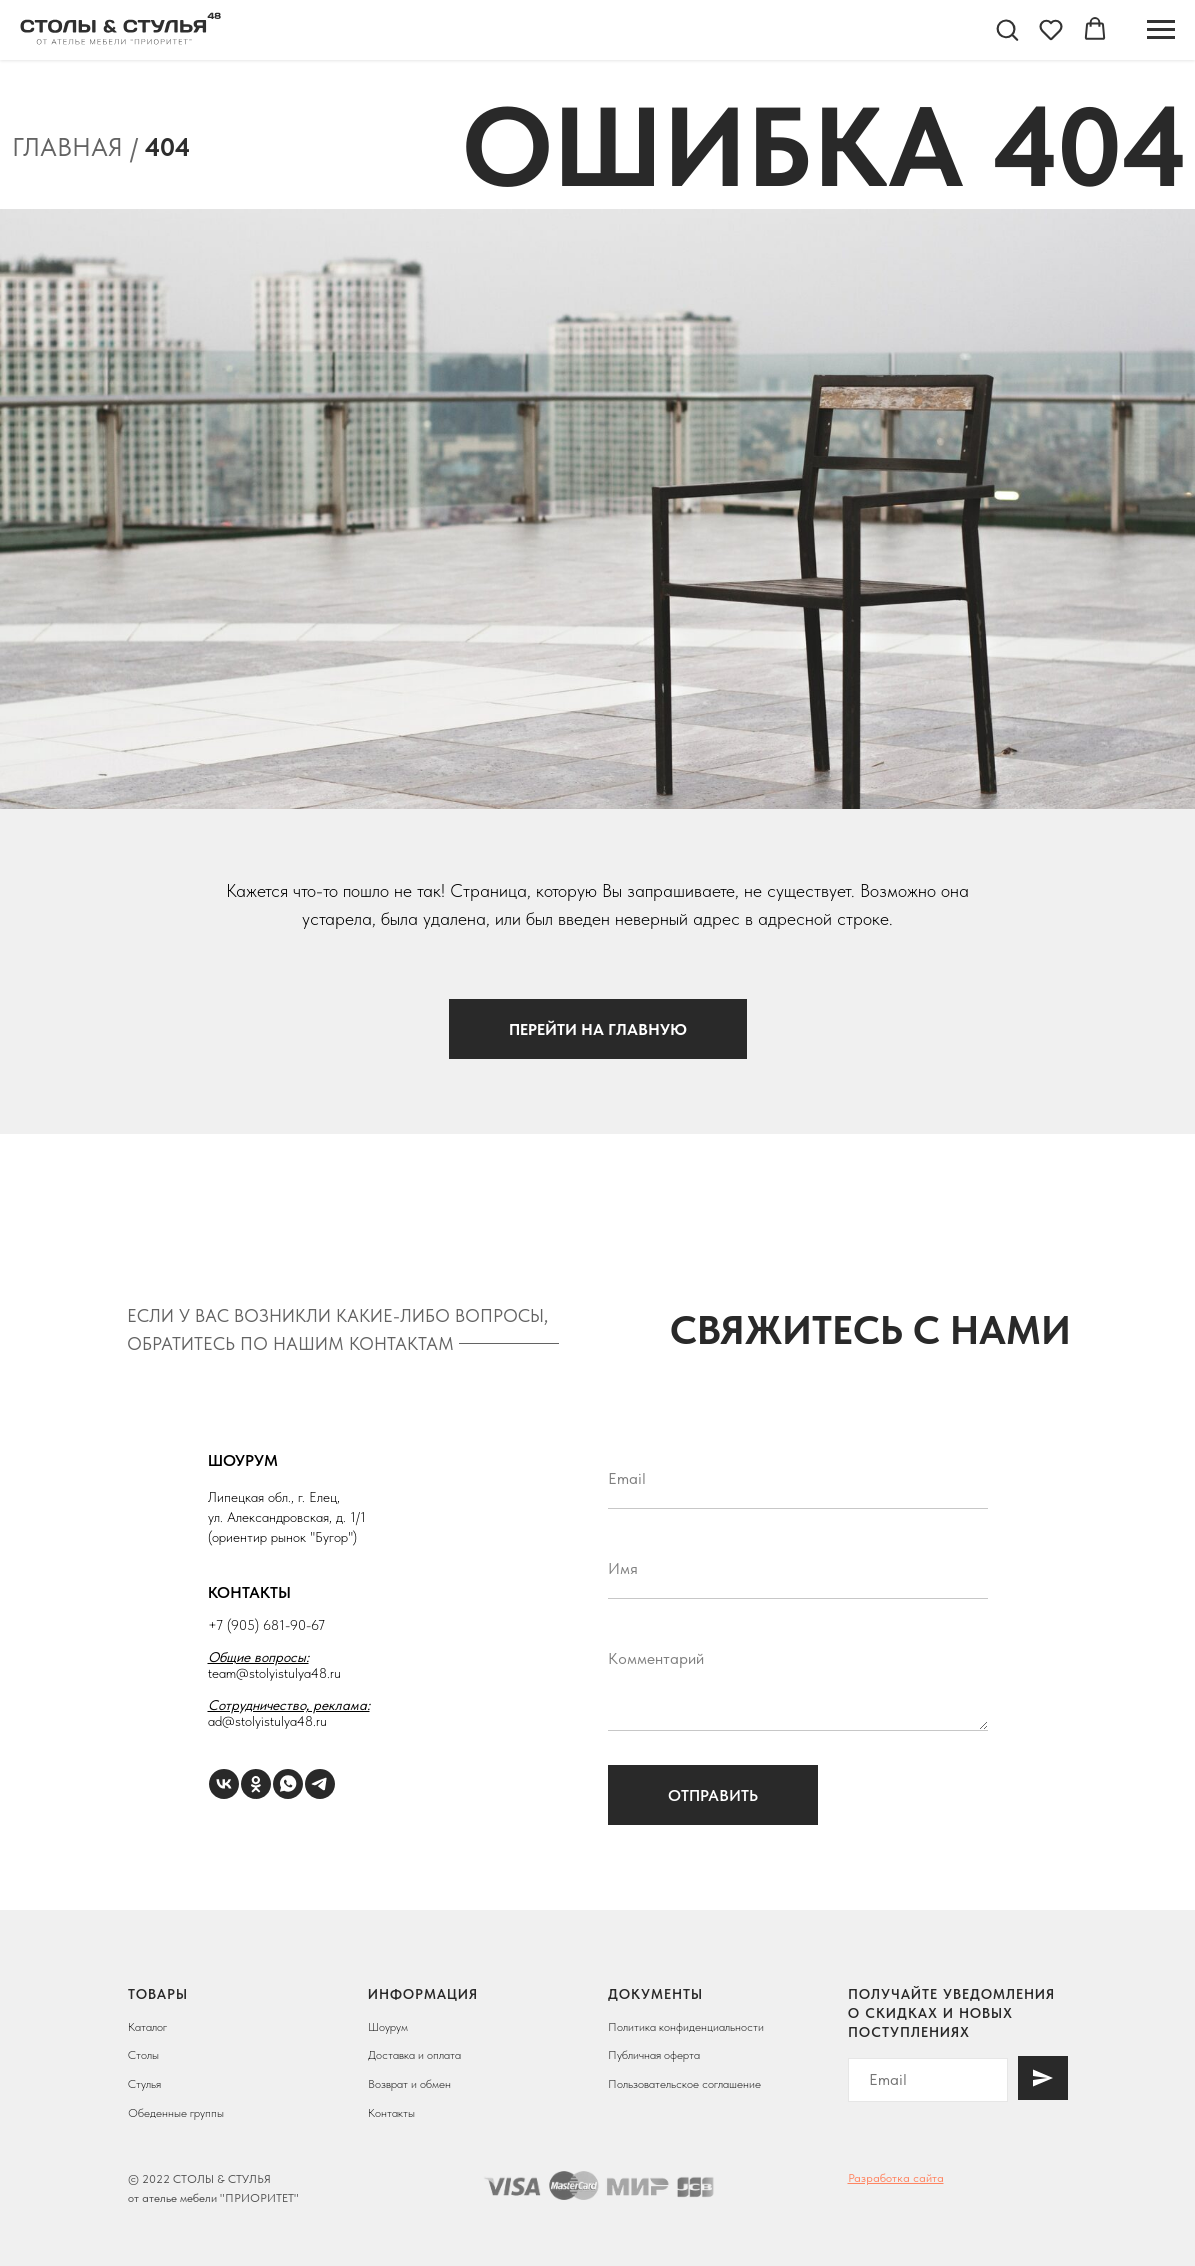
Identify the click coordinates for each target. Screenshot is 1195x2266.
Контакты (391, 2113)
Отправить (713, 1795)
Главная (67, 147)
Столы (143, 2055)
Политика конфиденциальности (686, 2027)
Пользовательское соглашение (684, 2084)
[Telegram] (320, 1784)
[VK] (224, 1784)
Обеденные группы (176, 2113)
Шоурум (388, 2027)
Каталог (147, 2027)
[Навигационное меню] (1161, 30)
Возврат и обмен (409, 2084)
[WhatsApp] (288, 1784)
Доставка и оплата (414, 2055)
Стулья (144, 2084)
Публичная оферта (654, 2055)
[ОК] (256, 1784)
